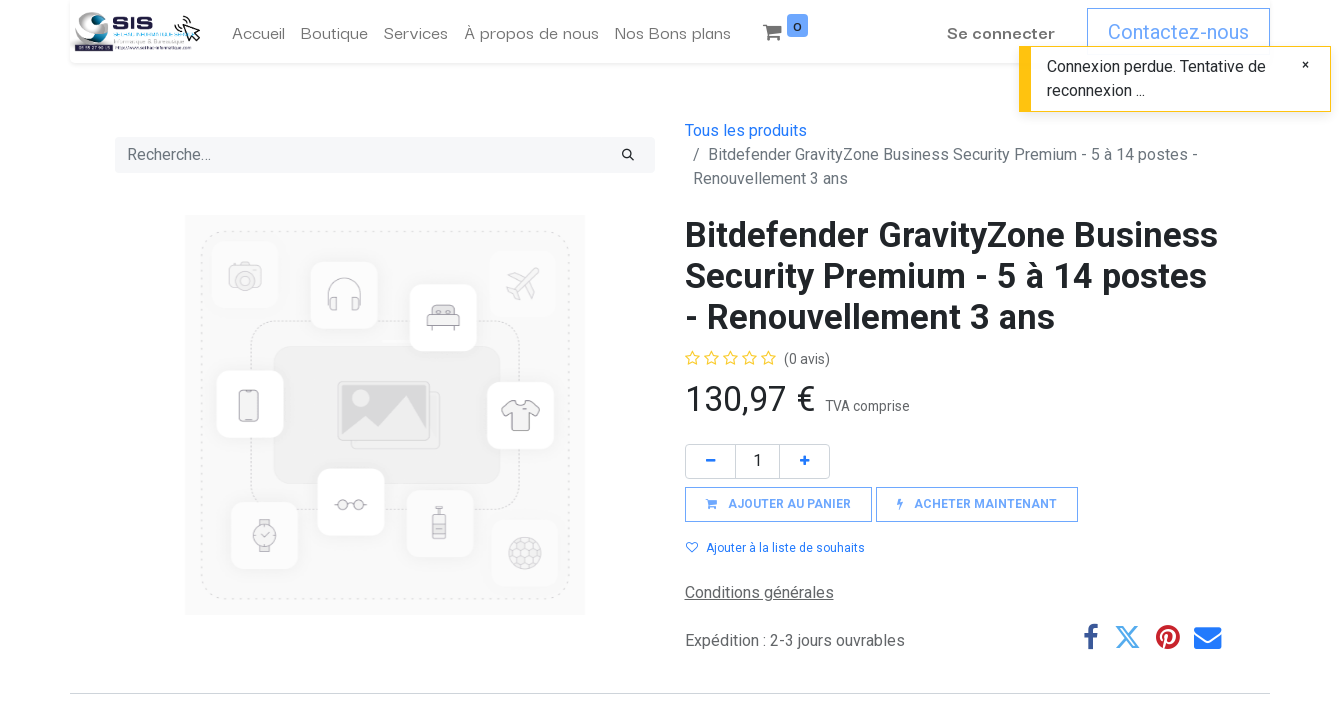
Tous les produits (746, 130)
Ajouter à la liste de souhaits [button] (775, 548)
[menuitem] (258, 32)
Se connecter (1001, 31)
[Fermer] (1305, 64)
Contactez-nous (1178, 32)
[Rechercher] (628, 155)
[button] (778, 504)
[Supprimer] (710, 461)
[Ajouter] (804, 461)
